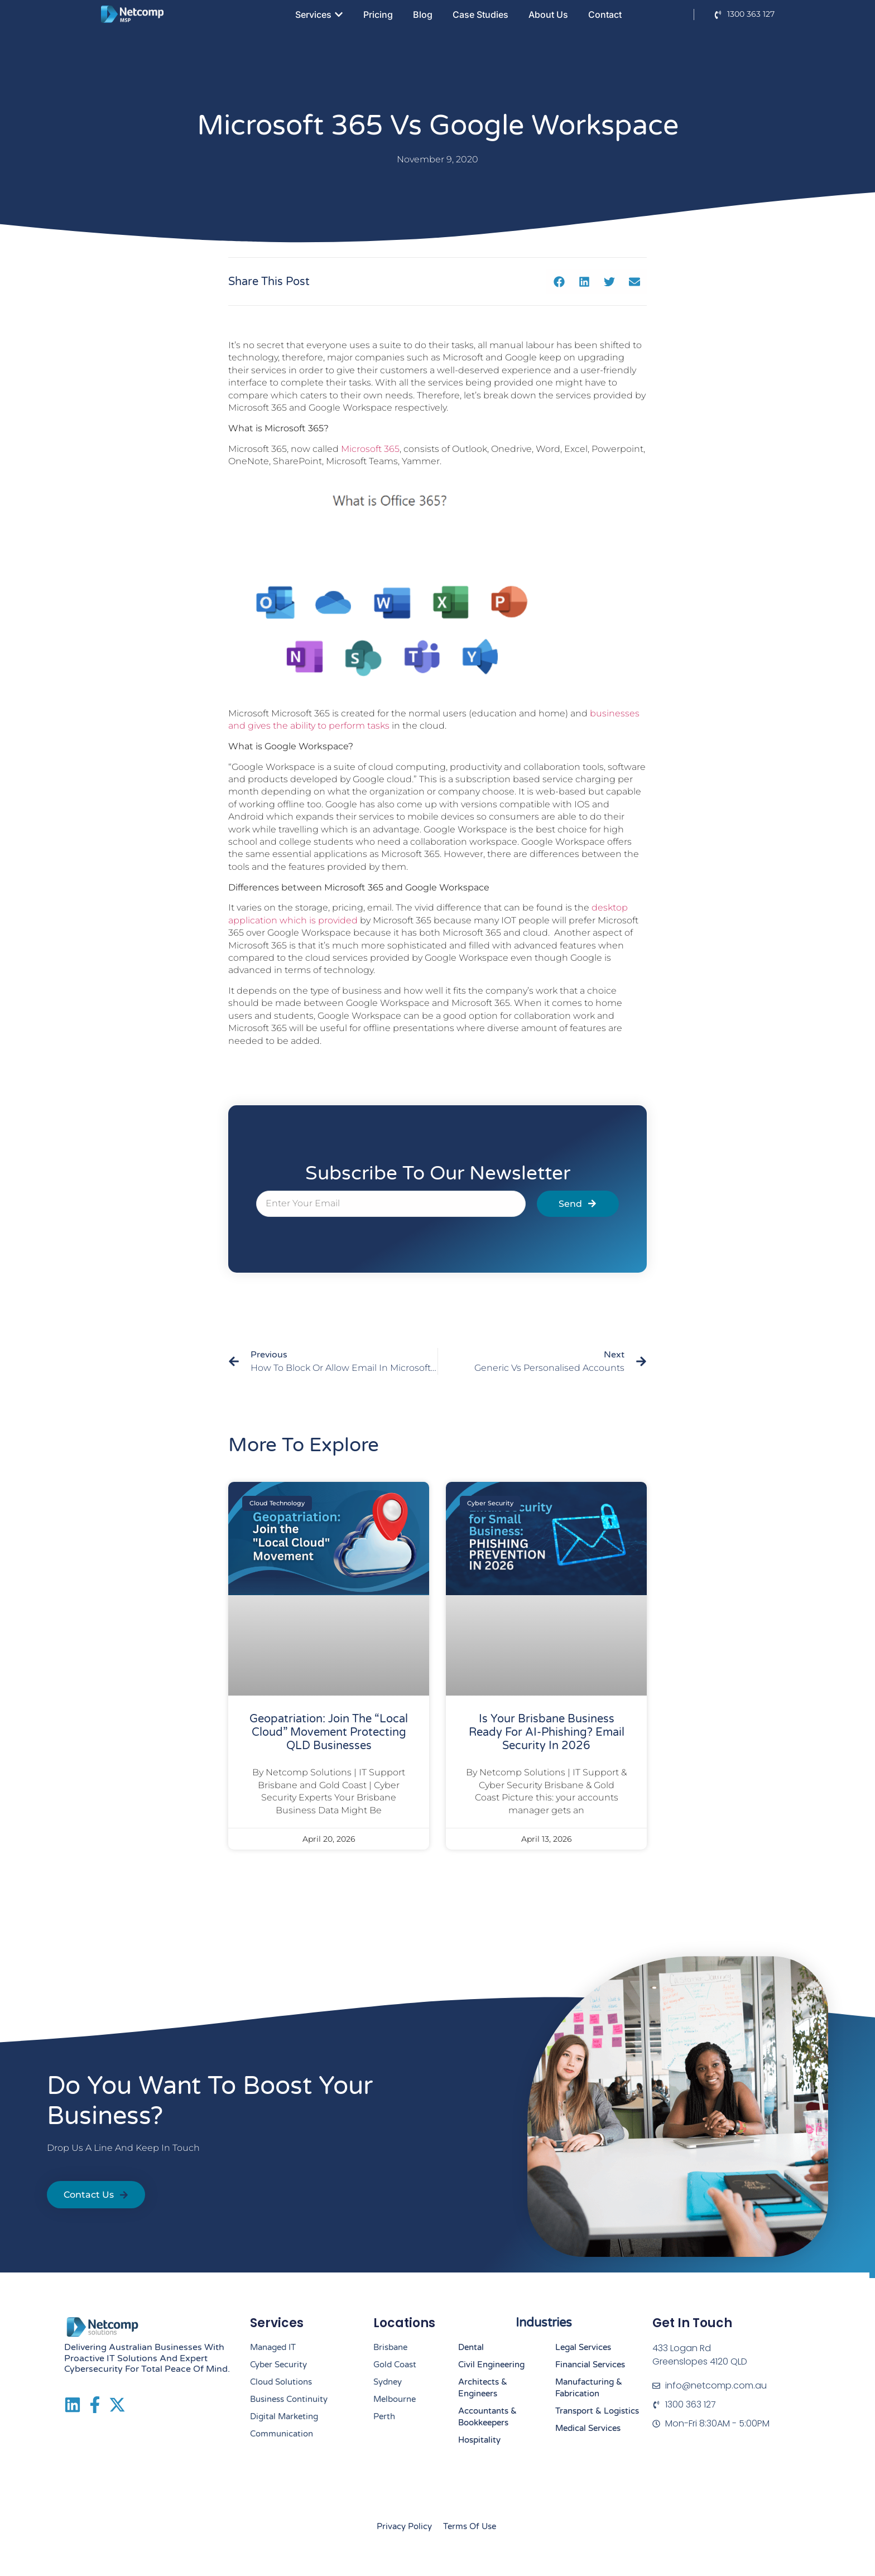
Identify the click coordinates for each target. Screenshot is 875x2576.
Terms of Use (469, 2526)
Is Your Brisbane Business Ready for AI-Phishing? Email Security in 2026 (546, 1732)
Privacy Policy (404, 2526)
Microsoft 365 (370, 449)
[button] (558, 281)
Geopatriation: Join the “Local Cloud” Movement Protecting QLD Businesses (328, 1732)
